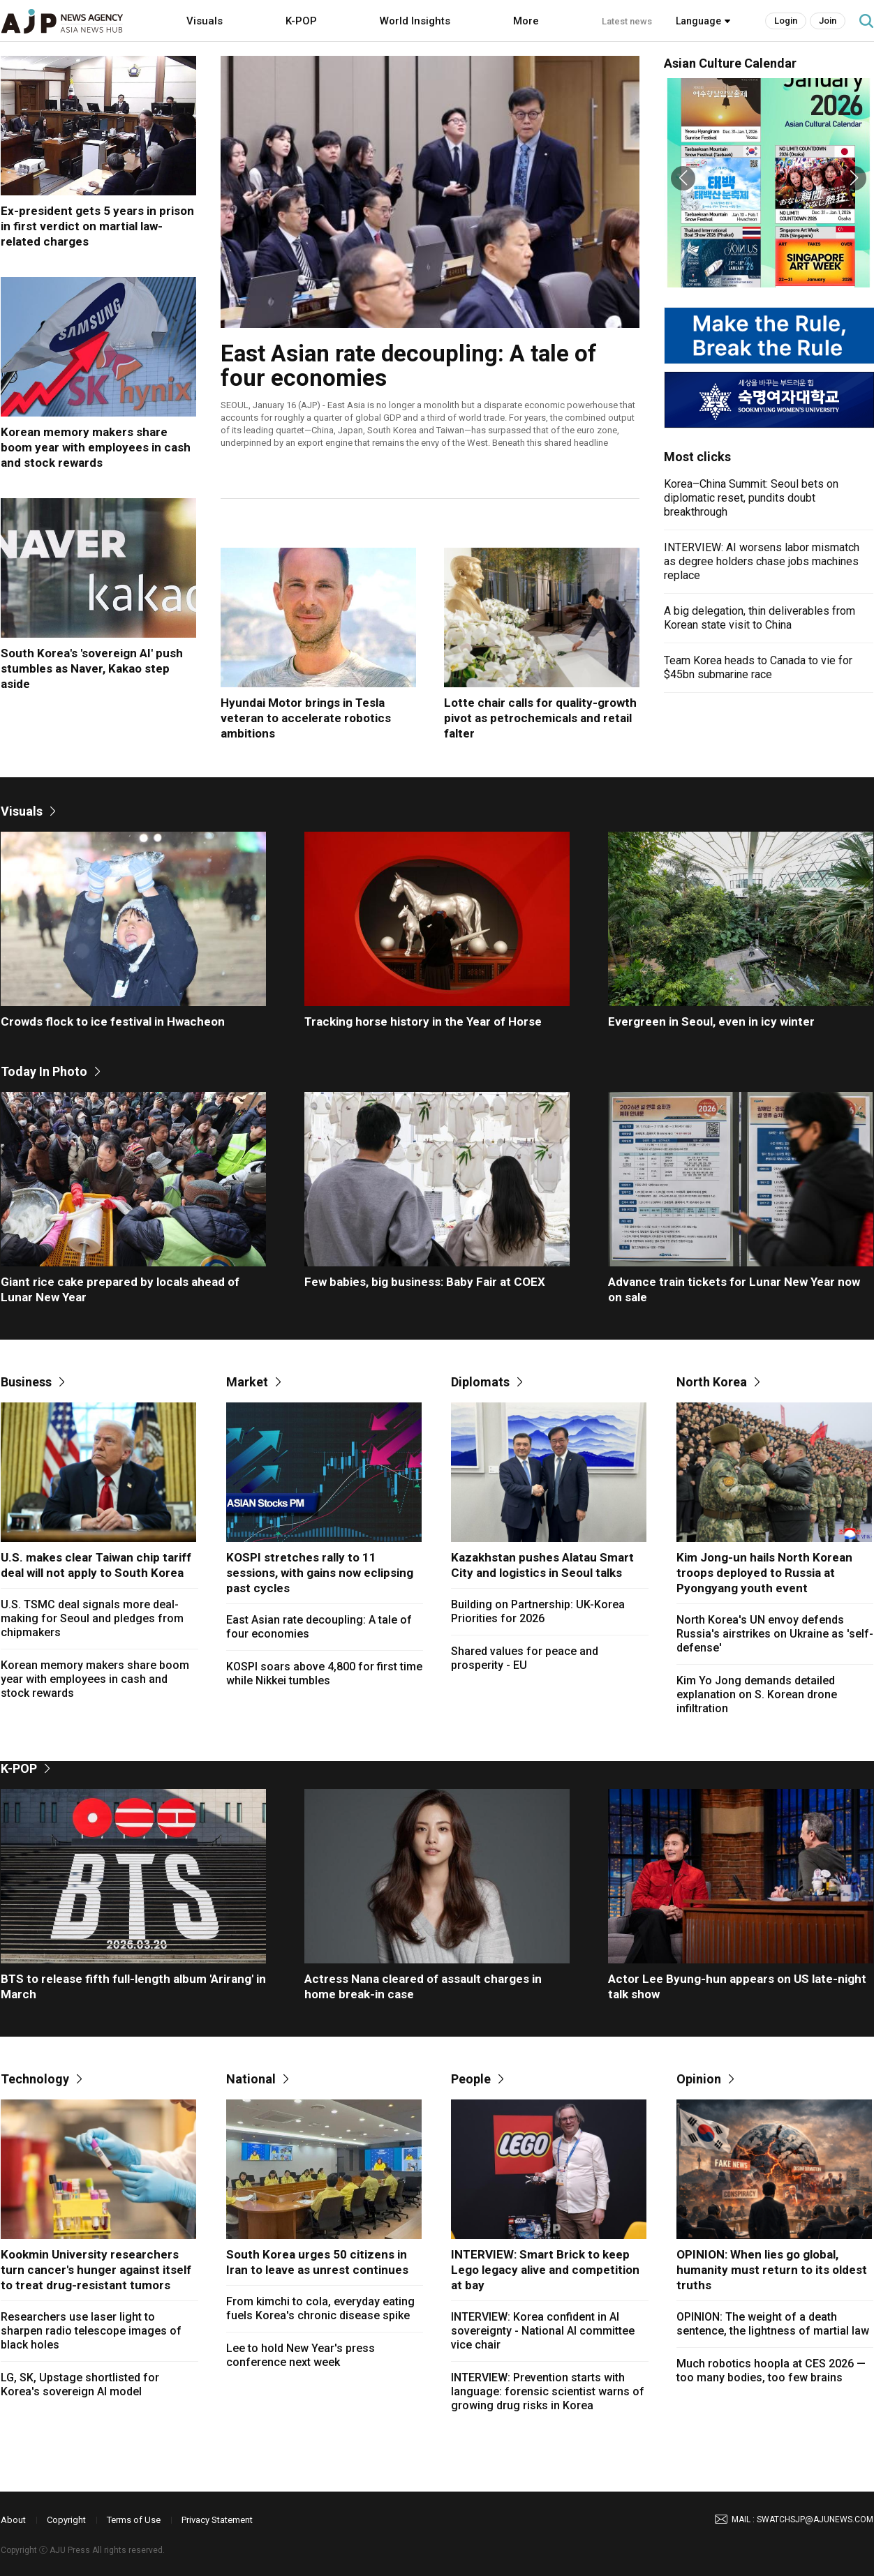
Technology (35, 2079)
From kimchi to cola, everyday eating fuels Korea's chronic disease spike (320, 2308)
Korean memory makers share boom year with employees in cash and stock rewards (95, 1679)
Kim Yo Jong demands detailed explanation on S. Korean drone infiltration (756, 1694)
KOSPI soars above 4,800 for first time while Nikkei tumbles (324, 1673)
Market (247, 1382)
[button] (683, 178)
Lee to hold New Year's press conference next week (300, 2355)
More (526, 21)
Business (26, 1382)
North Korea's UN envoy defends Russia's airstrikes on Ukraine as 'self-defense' (774, 1633)
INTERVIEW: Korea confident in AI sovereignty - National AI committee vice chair (543, 2330)
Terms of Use (134, 2520)
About (13, 2520)
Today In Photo (44, 1071)
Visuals (204, 21)
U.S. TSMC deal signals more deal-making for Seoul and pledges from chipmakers (92, 1618)
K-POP (301, 21)
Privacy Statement (217, 2520)
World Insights (415, 21)
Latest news (627, 21)
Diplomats (480, 1382)
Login (785, 20)
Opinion (698, 2079)
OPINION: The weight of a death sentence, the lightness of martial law (772, 2323)
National (251, 2079)
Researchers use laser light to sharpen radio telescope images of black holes (91, 2330)
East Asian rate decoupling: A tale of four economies (319, 1626)
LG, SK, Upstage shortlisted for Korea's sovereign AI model (80, 2384)
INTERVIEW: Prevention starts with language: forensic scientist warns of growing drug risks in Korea (547, 2391)
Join (827, 20)
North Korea (711, 1382)
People (471, 2079)
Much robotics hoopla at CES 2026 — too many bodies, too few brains (771, 2370)
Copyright (66, 2520)
